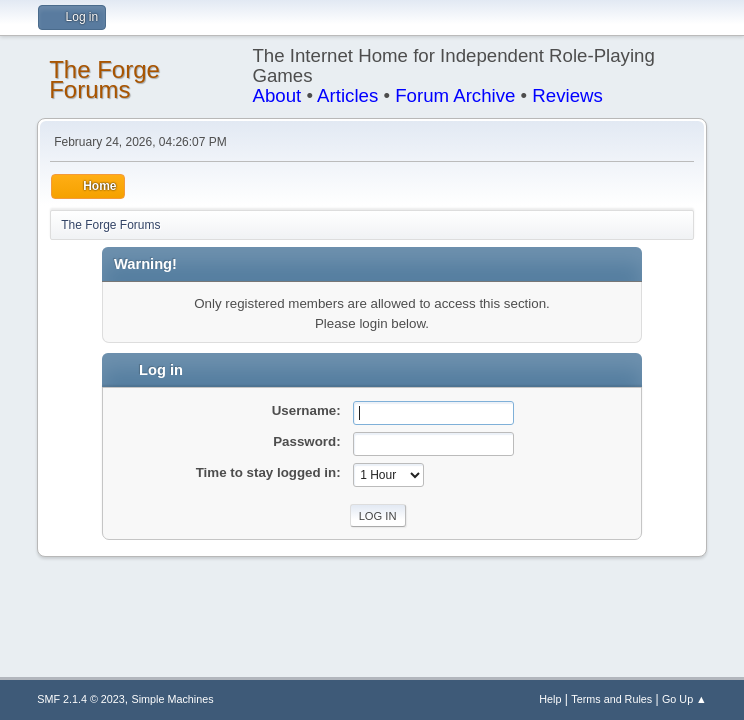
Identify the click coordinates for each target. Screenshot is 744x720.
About (276, 95)
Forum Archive (455, 95)
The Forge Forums (104, 79)
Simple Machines (173, 699)
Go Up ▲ (684, 699)
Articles (347, 95)
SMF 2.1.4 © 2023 (81, 699)
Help (550, 699)
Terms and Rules (611, 699)
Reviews (567, 95)
